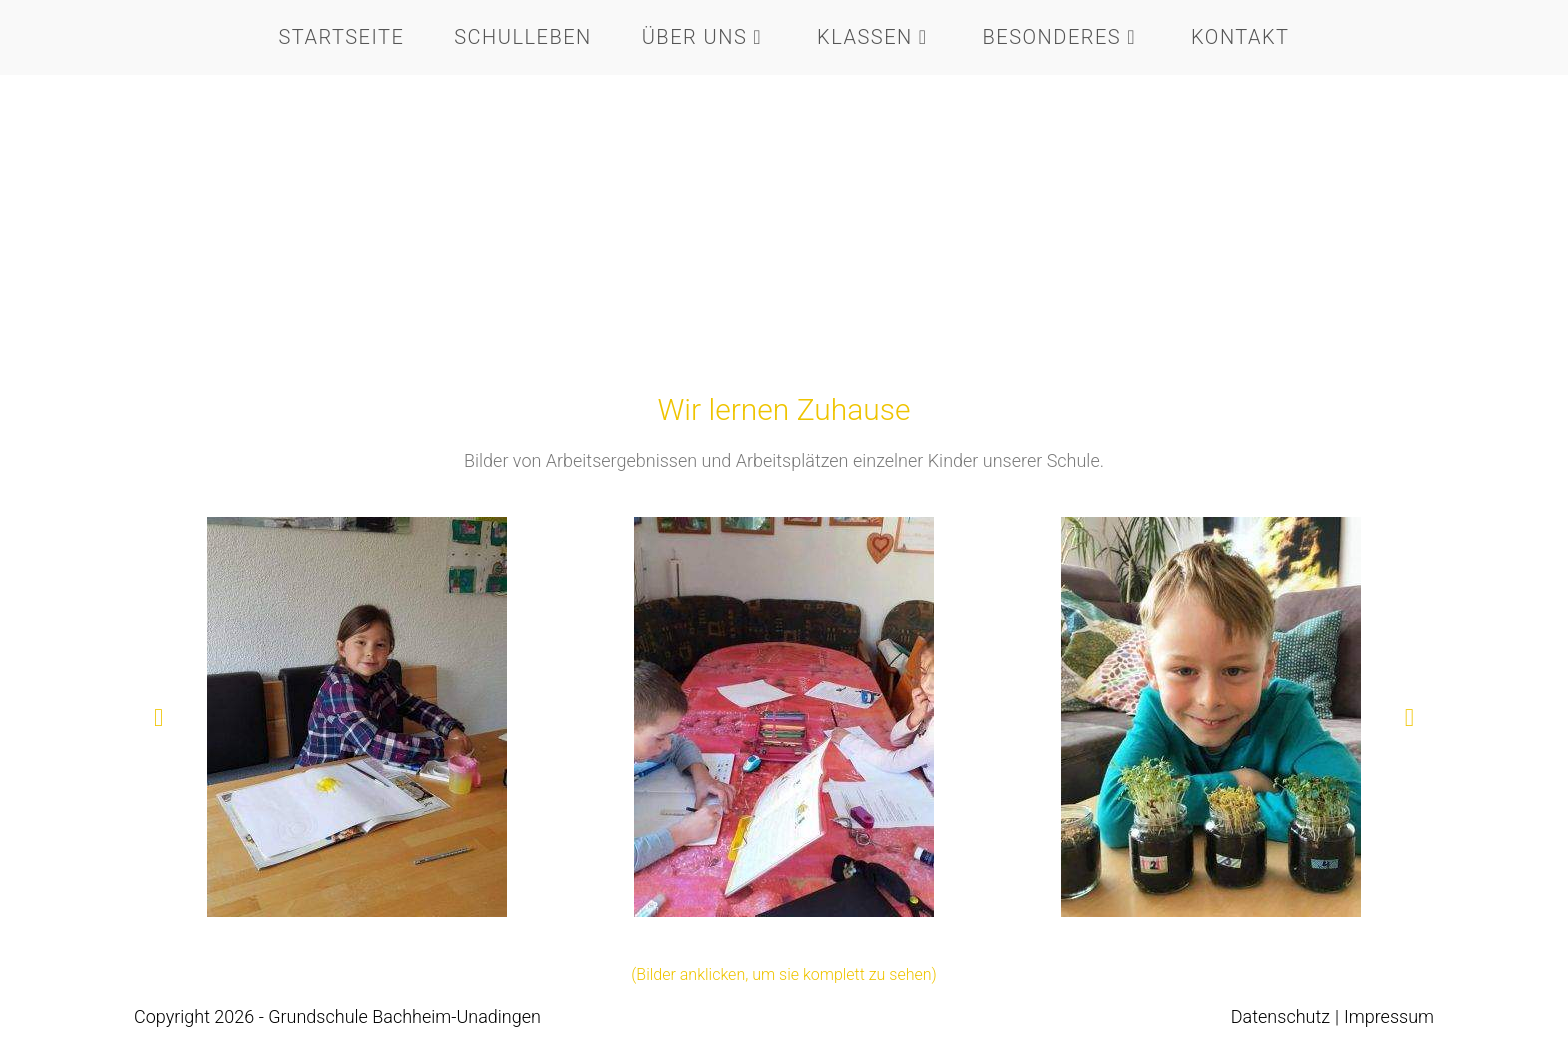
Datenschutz (1280, 1016)
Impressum (1389, 1016)
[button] (158, 717)
